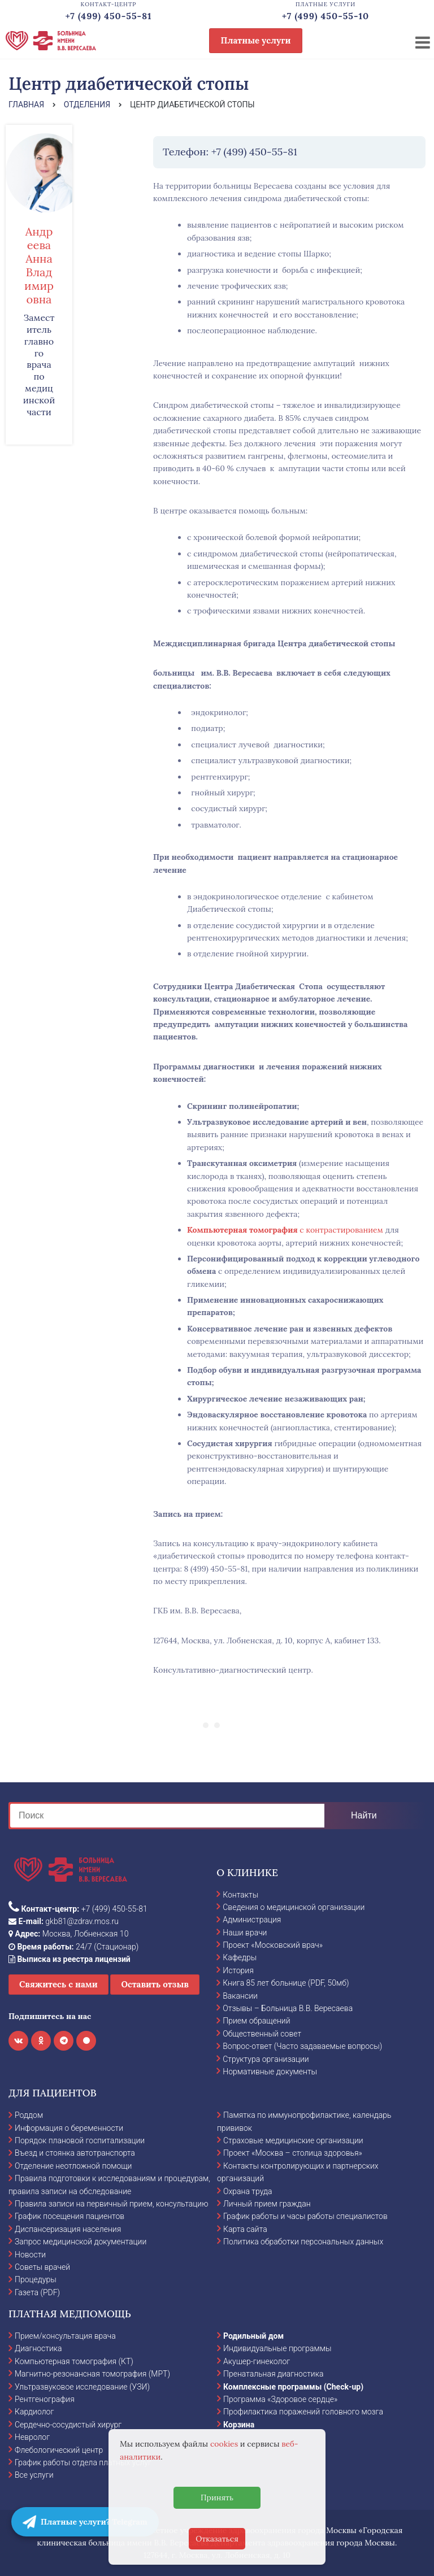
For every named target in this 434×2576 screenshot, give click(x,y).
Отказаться (217, 2539)
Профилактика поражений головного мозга (303, 2411)
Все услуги (34, 2474)
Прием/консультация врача (65, 2335)
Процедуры (36, 2279)
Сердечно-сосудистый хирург (68, 2424)
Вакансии (240, 1995)
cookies (224, 2444)
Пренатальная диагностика (273, 2373)
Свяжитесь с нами (58, 1984)
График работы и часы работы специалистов (305, 2216)
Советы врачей (42, 2267)
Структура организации (266, 2059)
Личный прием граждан (267, 2203)
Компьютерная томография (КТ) (74, 2361)
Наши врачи (245, 1932)
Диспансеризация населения (68, 2229)
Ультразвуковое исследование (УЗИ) (82, 2386)
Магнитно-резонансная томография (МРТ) (92, 2373)
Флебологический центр (59, 2450)
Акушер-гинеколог (256, 2361)
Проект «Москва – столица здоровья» (292, 2152)
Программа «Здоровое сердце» (280, 2399)
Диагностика (38, 2348)
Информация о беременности (69, 2128)
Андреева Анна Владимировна (39, 265)
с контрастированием (285, 1230)
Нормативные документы (270, 2071)
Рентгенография (45, 2399)
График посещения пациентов (69, 2216)
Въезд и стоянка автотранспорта (75, 2152)
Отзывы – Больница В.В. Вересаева (288, 2008)
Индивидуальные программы (277, 2348)
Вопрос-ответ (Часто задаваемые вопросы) (302, 2046)
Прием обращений (256, 2020)
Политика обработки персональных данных (303, 2241)
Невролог (32, 2437)
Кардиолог (34, 2411)
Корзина (238, 2424)
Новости (30, 2254)
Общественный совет (262, 2033)
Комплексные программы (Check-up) (293, 2386)
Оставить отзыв (155, 1984)
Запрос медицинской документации (80, 2241)
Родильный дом (253, 2335)
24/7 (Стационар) (73, 1946)
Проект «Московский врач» (273, 1945)
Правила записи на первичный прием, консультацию (112, 2203)
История (238, 1970)
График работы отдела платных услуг (83, 2462)
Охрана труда (247, 2191)
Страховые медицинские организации (293, 2140)
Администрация (252, 1919)
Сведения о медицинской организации (293, 1907)
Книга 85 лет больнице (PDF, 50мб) (286, 1982)
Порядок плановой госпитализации (80, 2140)
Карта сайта (245, 2229)
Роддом (29, 2115)
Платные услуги (256, 40)
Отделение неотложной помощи (73, 2165)
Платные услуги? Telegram (85, 2522)
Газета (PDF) (37, 2292)
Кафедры (240, 1957)
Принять (217, 2497)
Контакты (240, 1894)
